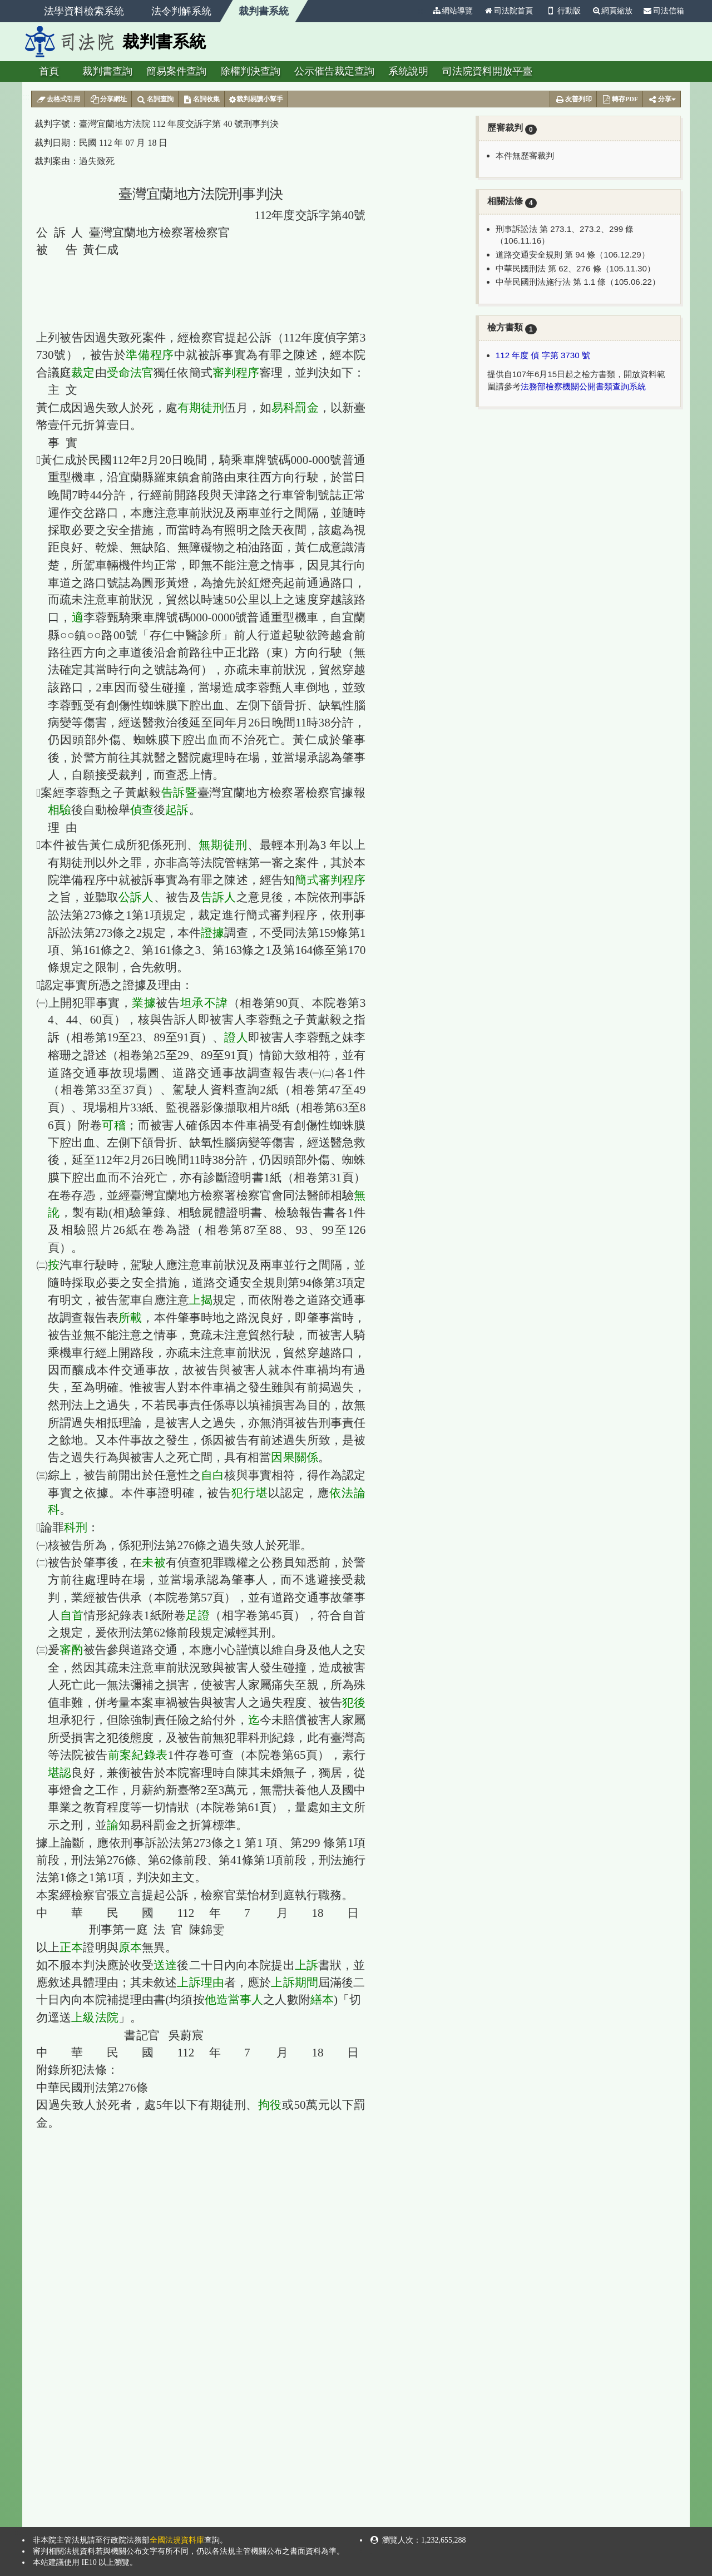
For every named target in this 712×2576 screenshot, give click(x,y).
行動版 (562, 11)
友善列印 (573, 99)
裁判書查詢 (107, 71)
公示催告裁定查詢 (334, 71)
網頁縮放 (611, 11)
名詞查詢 (155, 99)
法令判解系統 (181, 11)
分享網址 (108, 99)
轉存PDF (619, 99)
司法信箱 (664, 11)
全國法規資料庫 (177, 2540)
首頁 (49, 71)
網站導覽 (452, 11)
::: (422, 11)
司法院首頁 (508, 11)
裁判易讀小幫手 (256, 99)
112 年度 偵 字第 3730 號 (543, 355)
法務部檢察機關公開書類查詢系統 (583, 386)
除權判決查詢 (250, 71)
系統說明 (408, 71)
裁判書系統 (264, 11)
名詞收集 (201, 99)
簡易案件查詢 (176, 71)
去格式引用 (58, 99)
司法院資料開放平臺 (487, 71)
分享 (661, 99)
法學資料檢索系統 (84, 11)
